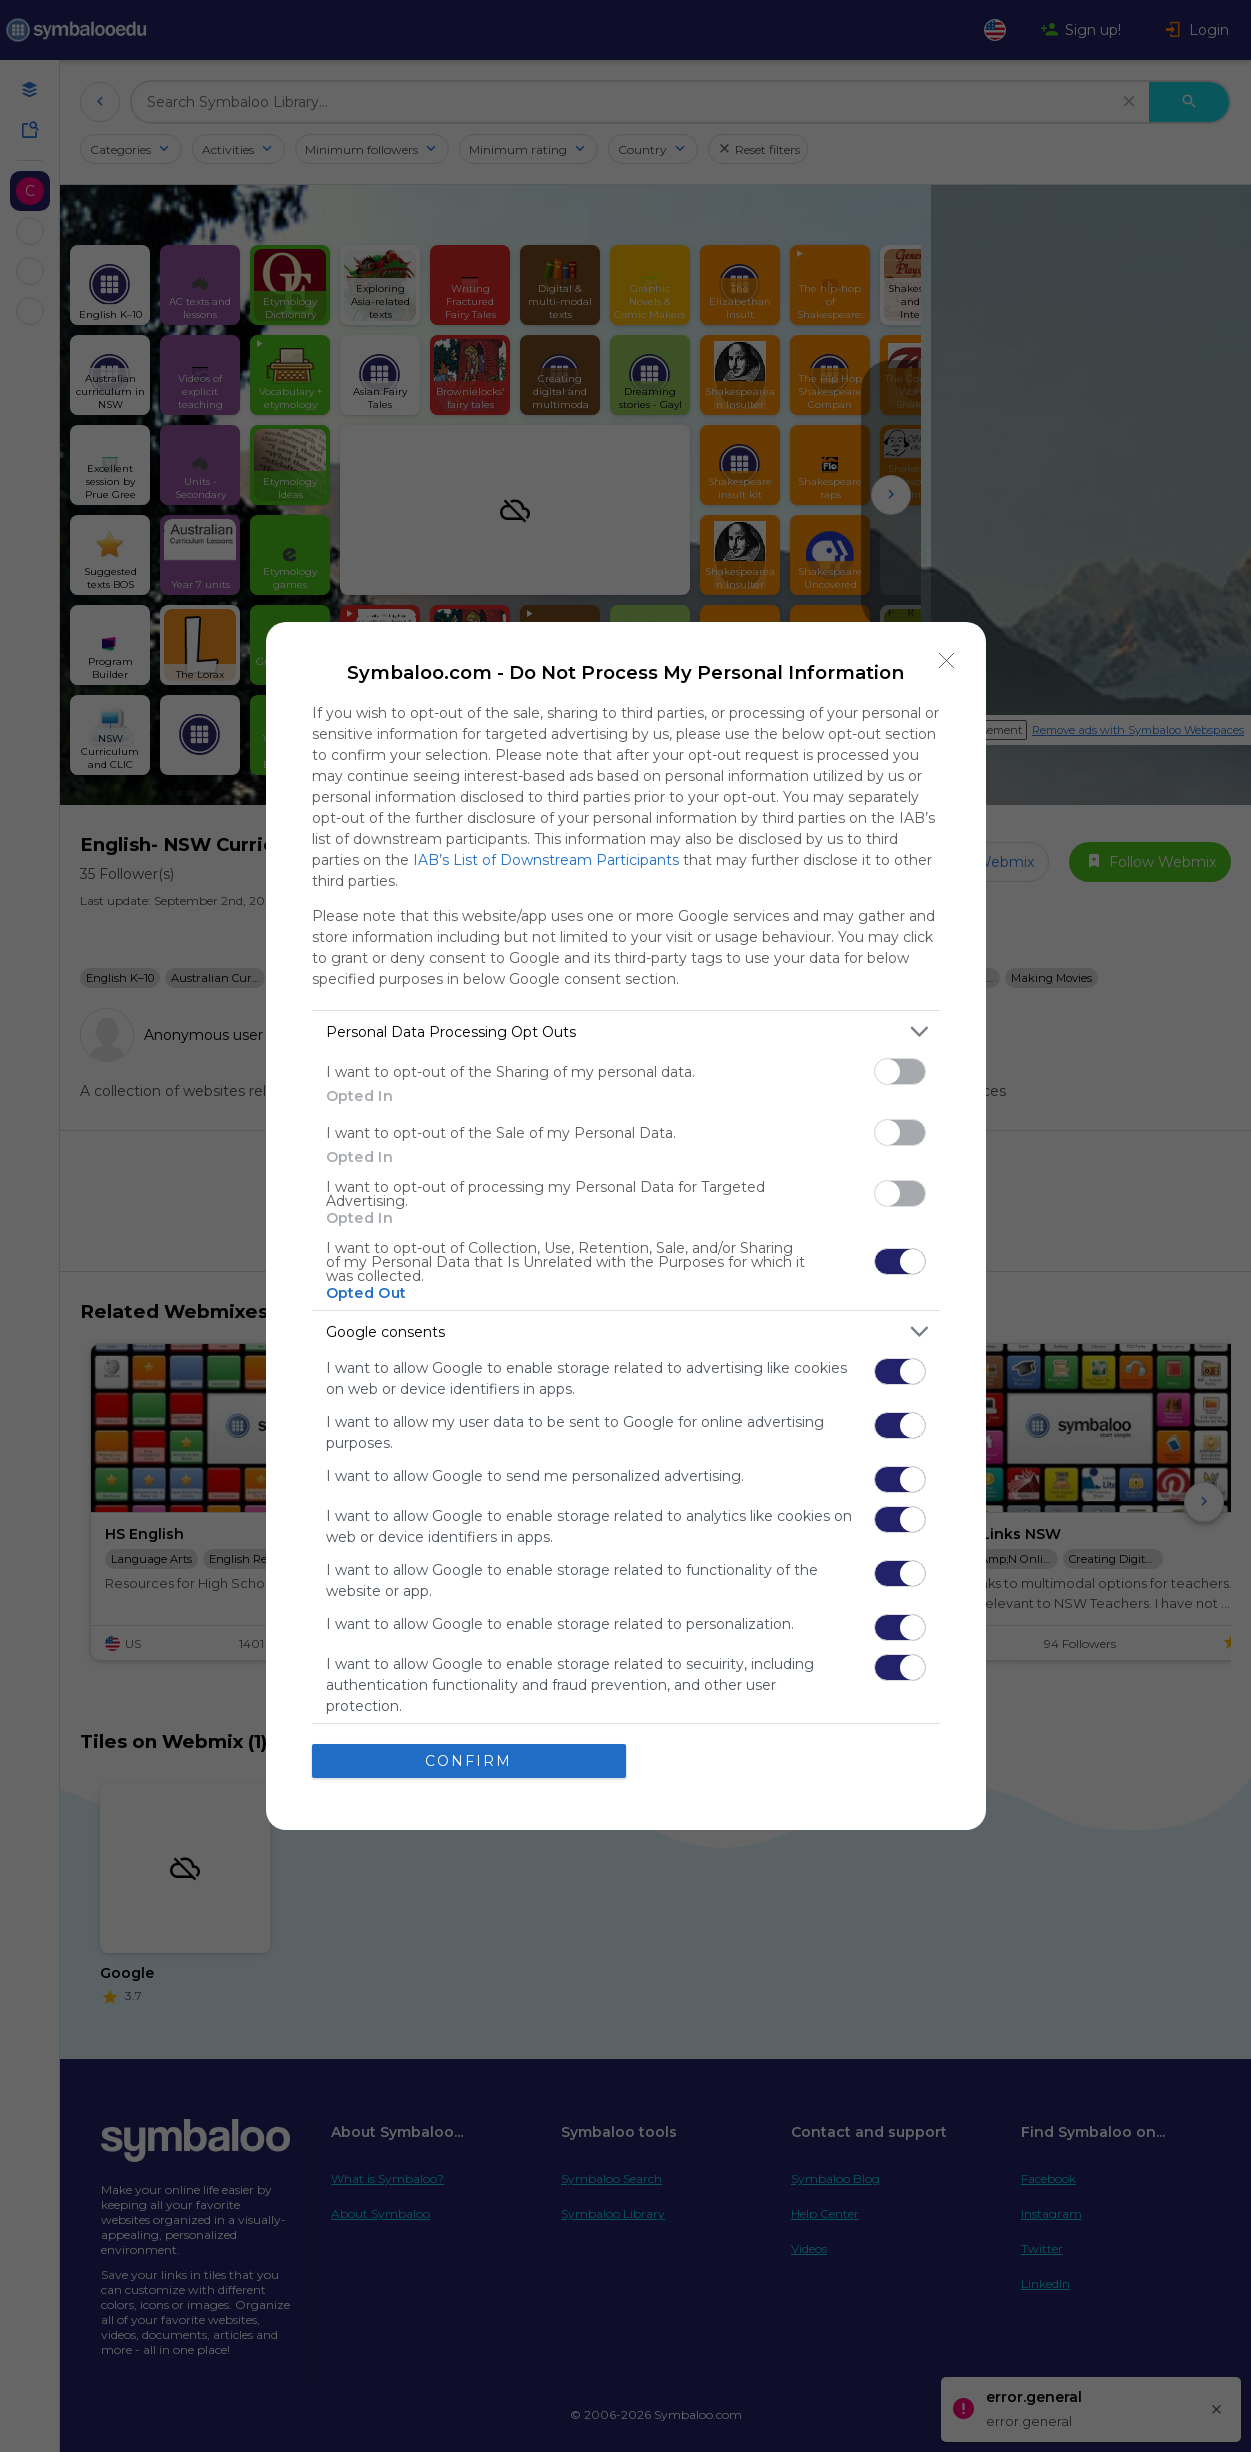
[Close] (947, 661)
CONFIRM (468, 1761)
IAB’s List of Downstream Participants (546, 860)
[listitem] (626, 1031)
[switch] (900, 1071)
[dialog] (626, 1226)
